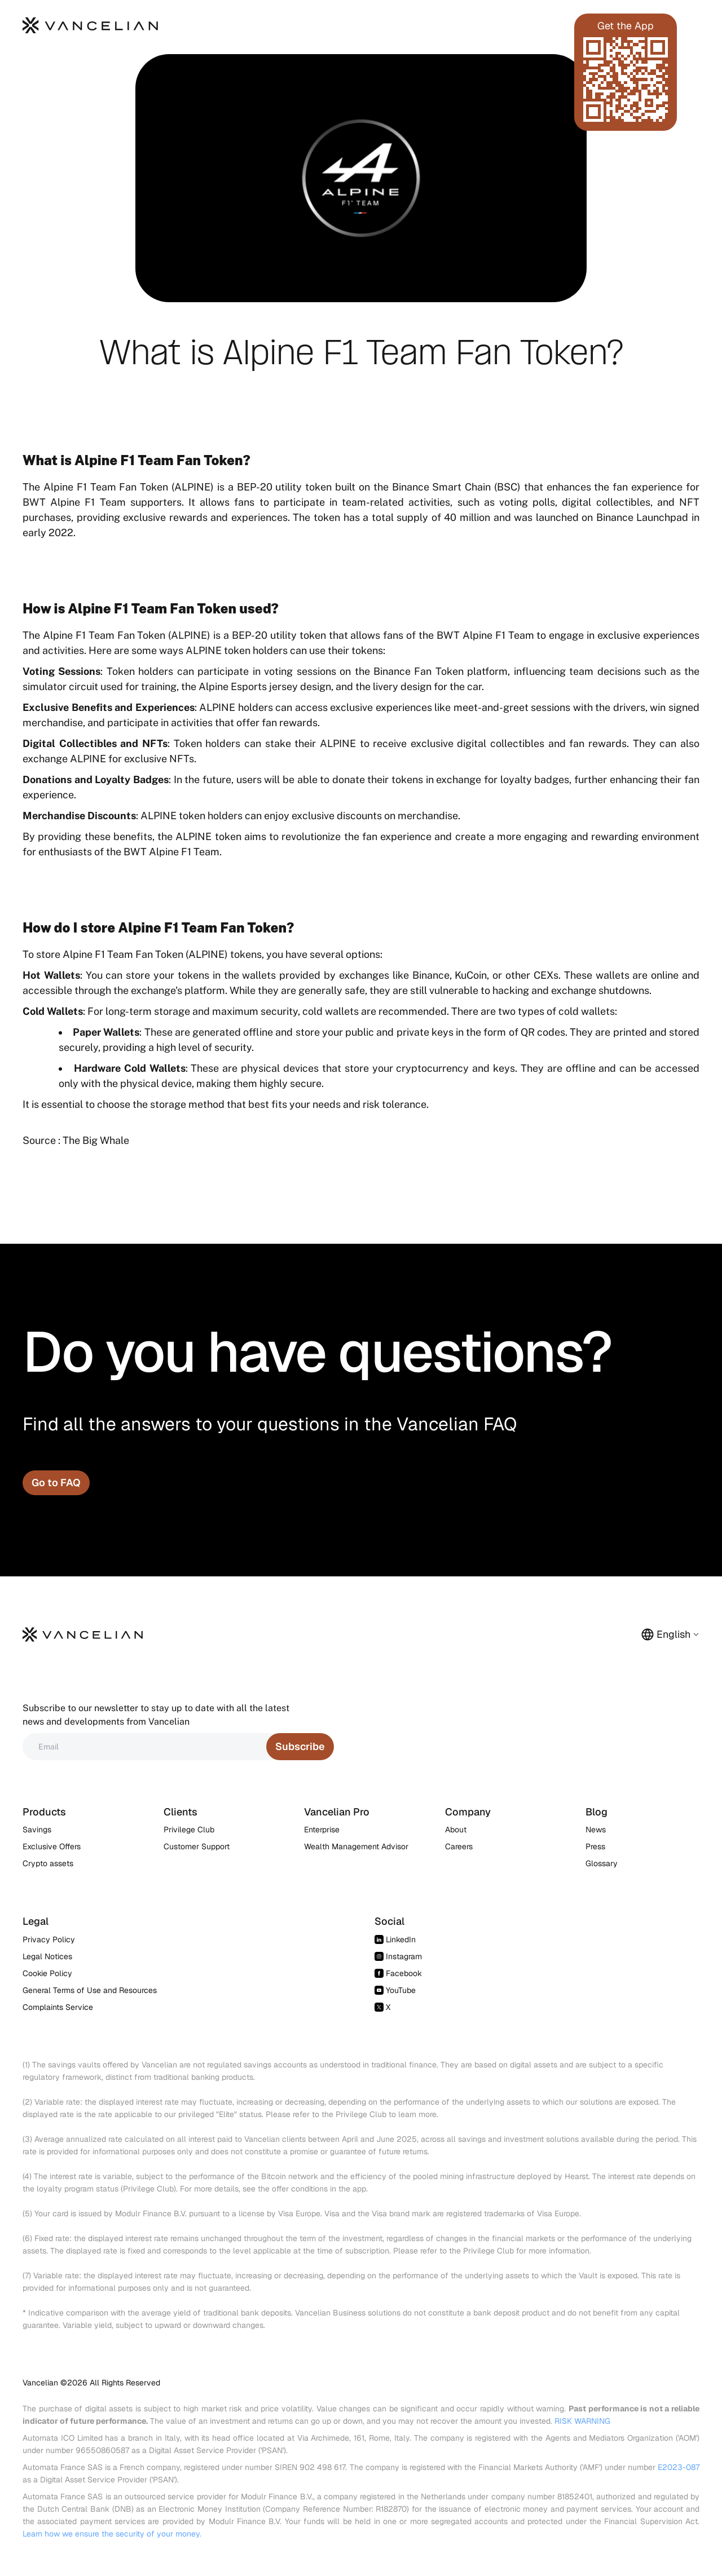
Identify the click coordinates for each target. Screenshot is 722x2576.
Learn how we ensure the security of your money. (112, 2534)
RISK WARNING (582, 2421)
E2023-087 (678, 2467)
